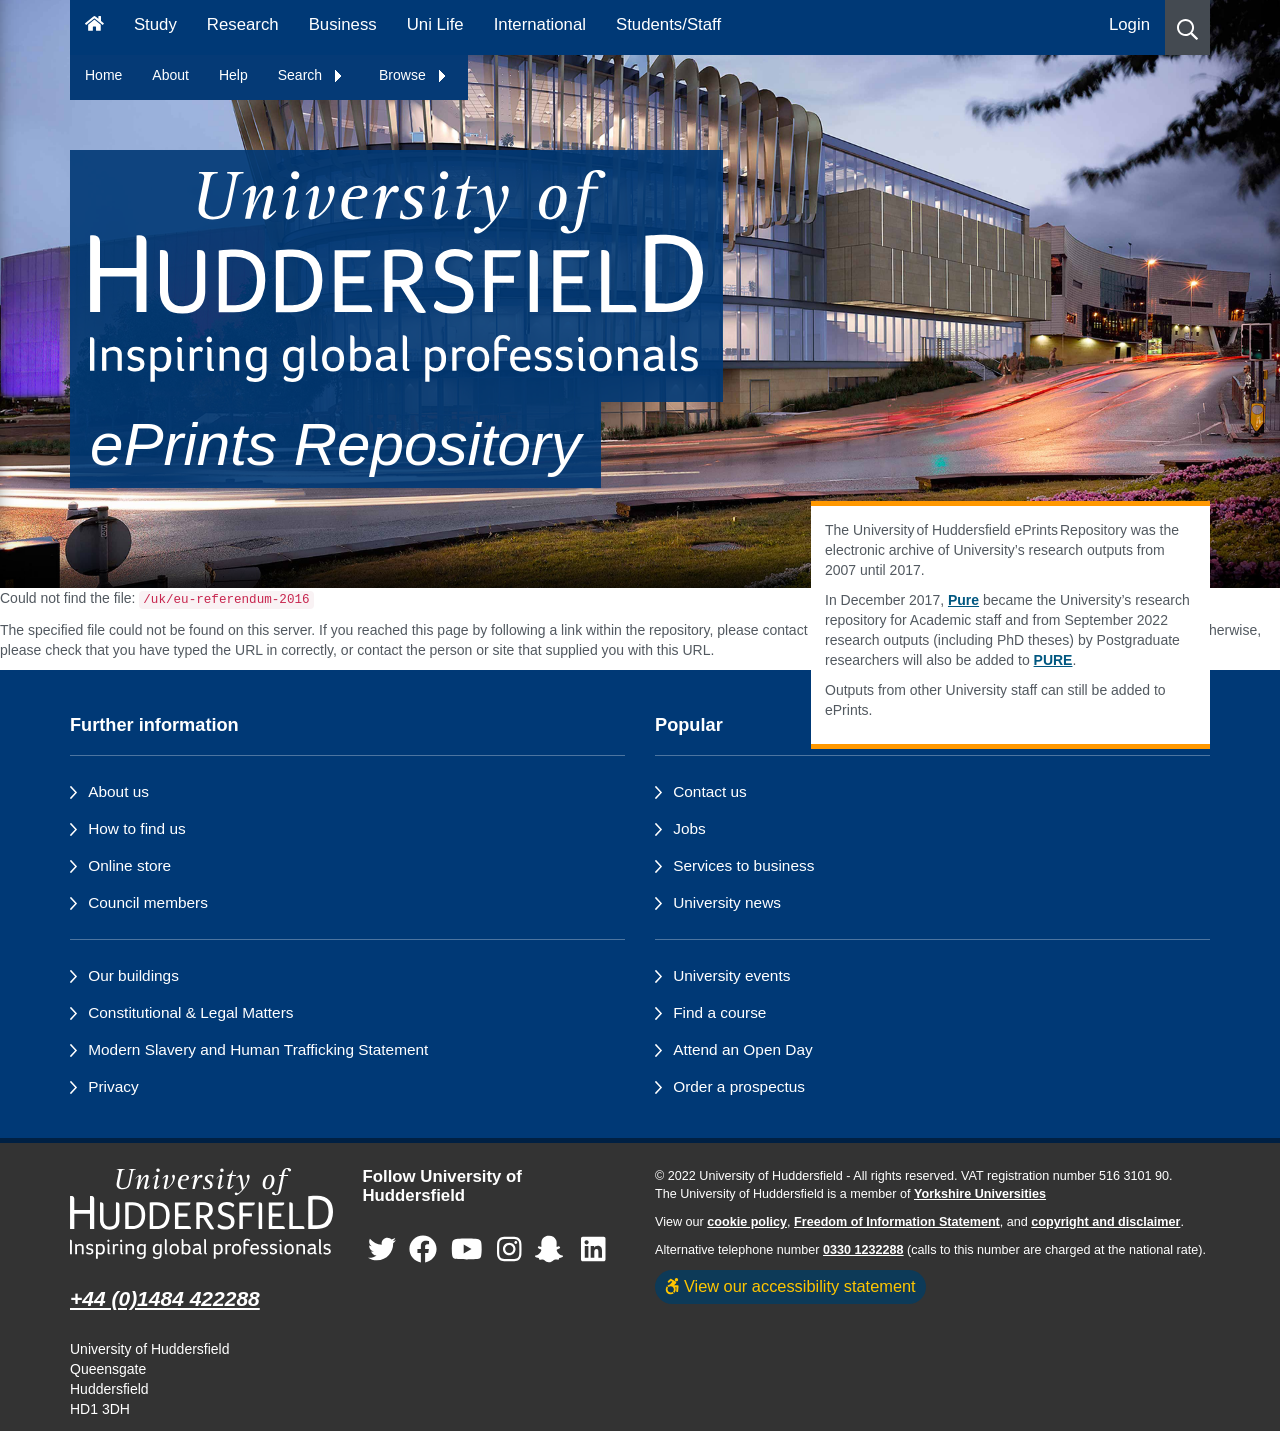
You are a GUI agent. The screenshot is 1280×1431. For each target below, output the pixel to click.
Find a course (719, 1012)
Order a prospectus (739, 1086)
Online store (129, 865)
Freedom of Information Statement (897, 1222)
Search (311, 75)
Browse (413, 75)
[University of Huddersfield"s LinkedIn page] (593, 1249)
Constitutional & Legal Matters (190, 1012)
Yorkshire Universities (980, 1194)
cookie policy (747, 1222)
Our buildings (133, 975)
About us (118, 791)
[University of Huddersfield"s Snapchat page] (553, 1249)
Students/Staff (668, 24)
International (540, 24)
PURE (1053, 660)
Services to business (743, 865)
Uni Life (435, 24)
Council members (148, 902)
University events (731, 975)
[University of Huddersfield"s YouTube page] (467, 1249)
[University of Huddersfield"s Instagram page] (509, 1249)
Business (343, 24)
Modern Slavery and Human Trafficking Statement (258, 1049)
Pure (963, 600)
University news (727, 902)
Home (103, 75)
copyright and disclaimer (1105, 1222)
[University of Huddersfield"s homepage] (201, 1213)
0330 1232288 (863, 1250)
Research (243, 24)
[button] (1187, 27)
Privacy (113, 1086)
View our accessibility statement (790, 1286)
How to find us (137, 828)
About (170, 75)
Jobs (689, 828)
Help (233, 75)
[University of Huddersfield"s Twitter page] (382, 1249)
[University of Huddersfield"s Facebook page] (423, 1249)
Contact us (710, 791)
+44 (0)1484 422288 (165, 1298)
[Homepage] (94, 27)
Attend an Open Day (742, 1049)
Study (155, 24)
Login (1129, 24)
